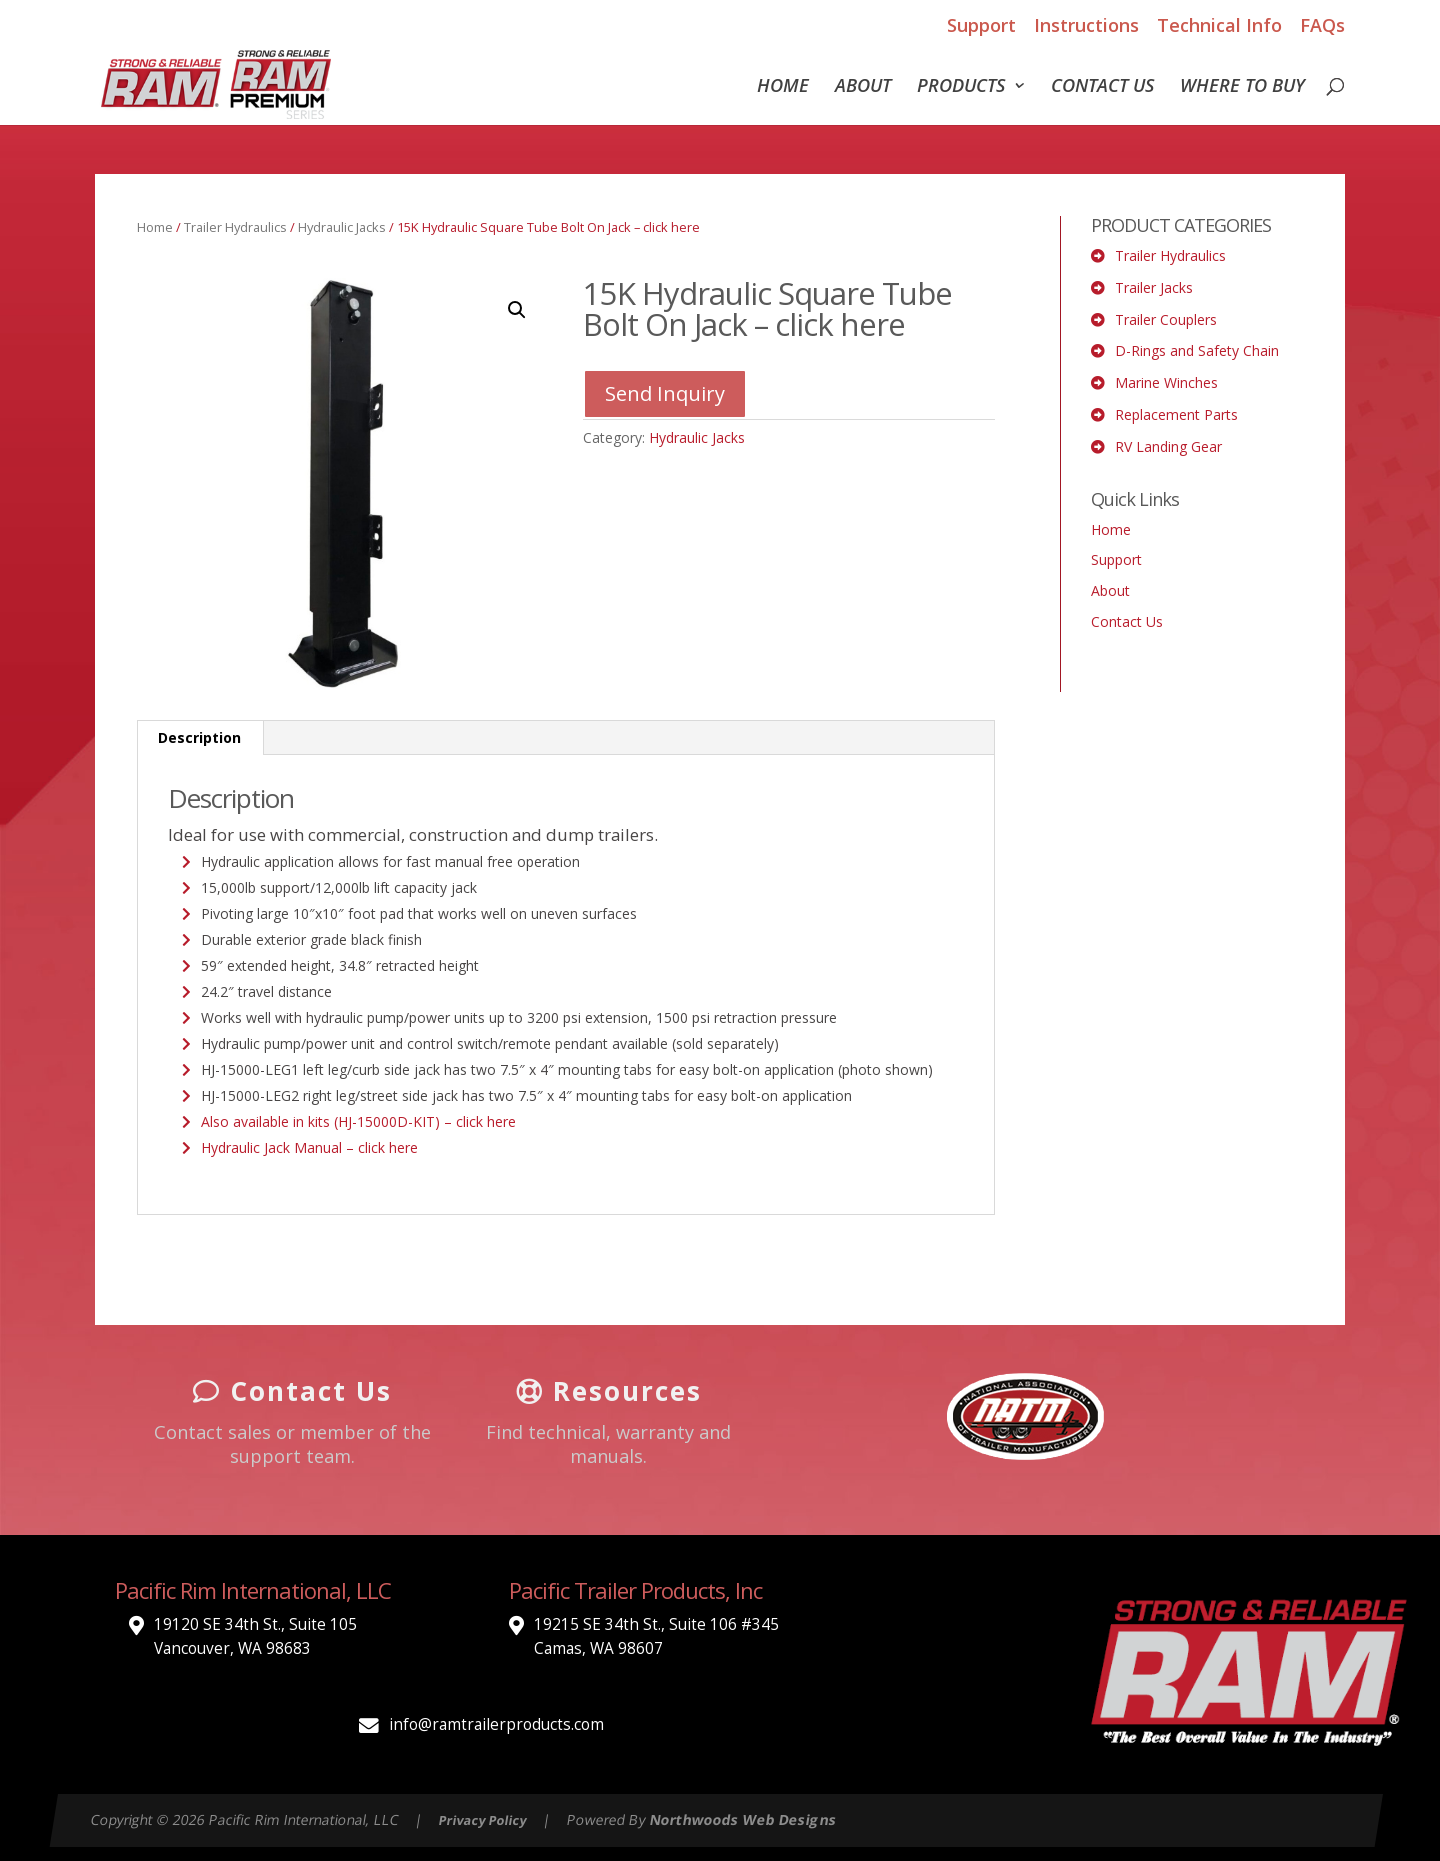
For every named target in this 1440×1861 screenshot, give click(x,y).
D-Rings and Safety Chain (1197, 350)
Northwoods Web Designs (743, 1819)
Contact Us (1102, 87)
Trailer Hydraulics (235, 227)
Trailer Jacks (1154, 287)
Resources (609, 1391)
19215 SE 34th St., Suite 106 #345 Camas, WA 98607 (656, 1636)
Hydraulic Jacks (342, 227)
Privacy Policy (482, 1820)
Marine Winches (1166, 382)
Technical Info (1219, 25)
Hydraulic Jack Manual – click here (309, 1147)
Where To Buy (1242, 87)
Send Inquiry (665, 393)
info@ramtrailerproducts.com (496, 1724)
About (863, 87)
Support (981, 25)
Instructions (1086, 25)
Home (783, 87)
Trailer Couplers (1166, 319)
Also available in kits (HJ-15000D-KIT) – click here (358, 1121)
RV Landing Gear (1168, 446)
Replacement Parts (1176, 414)
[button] (517, 310)
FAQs (1322, 25)
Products (961, 87)
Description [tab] (199, 737)
